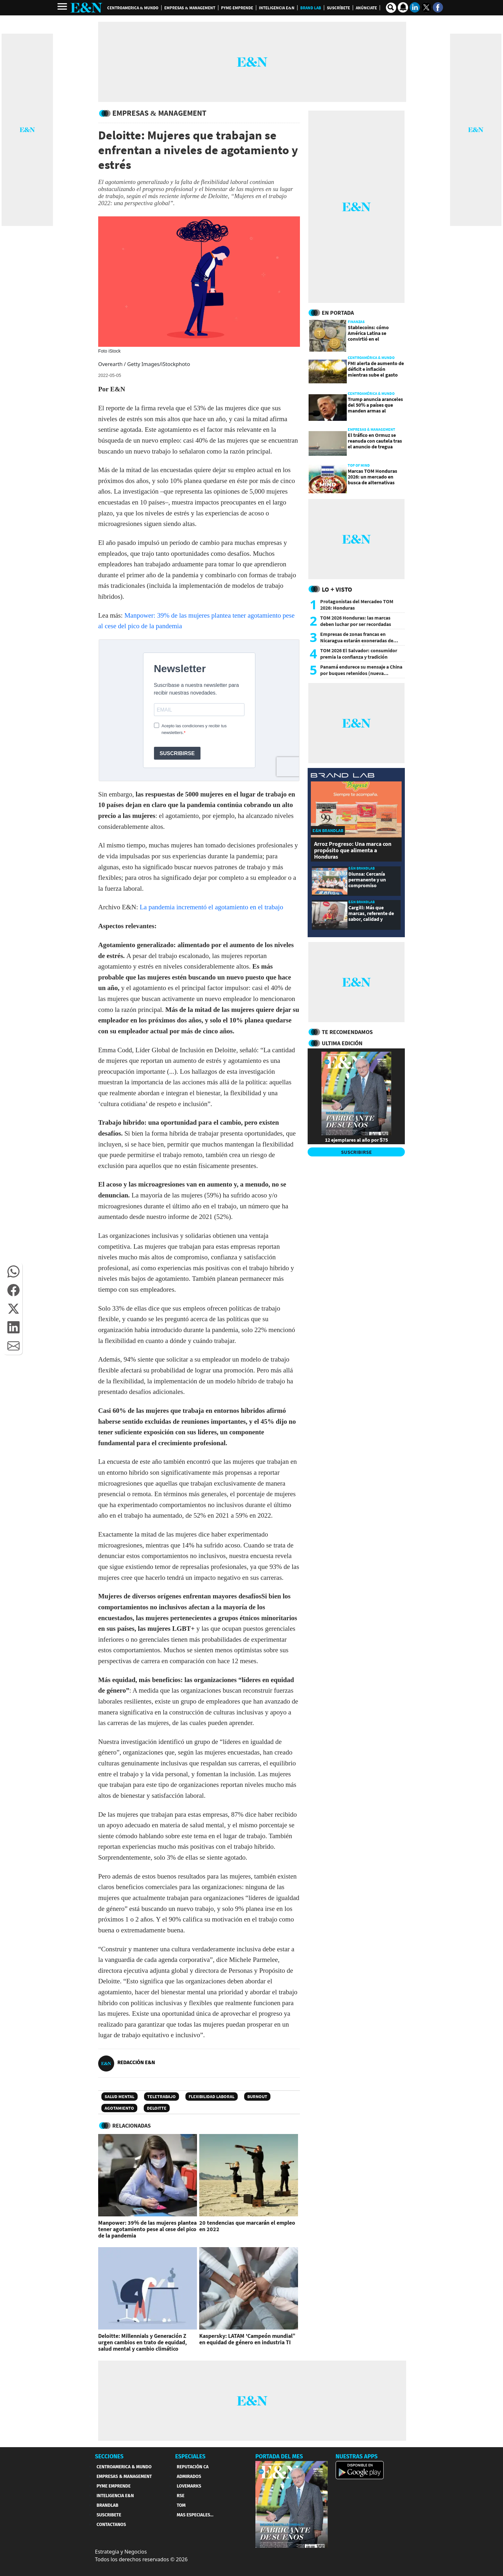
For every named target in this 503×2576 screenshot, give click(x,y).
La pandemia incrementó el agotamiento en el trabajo (211, 907)
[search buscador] (391, 8)
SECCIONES (109, 2456)
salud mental (119, 2096)
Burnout (257, 2096)
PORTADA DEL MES (279, 2456)
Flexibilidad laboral (211, 2096)
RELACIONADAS (131, 2125)
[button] (13, 1271)
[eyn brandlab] (342, 776)
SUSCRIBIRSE (356, 1152)
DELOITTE (156, 2108)
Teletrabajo (161, 2096)
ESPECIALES (190, 2456)
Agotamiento (119, 2108)
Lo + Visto (337, 589)
